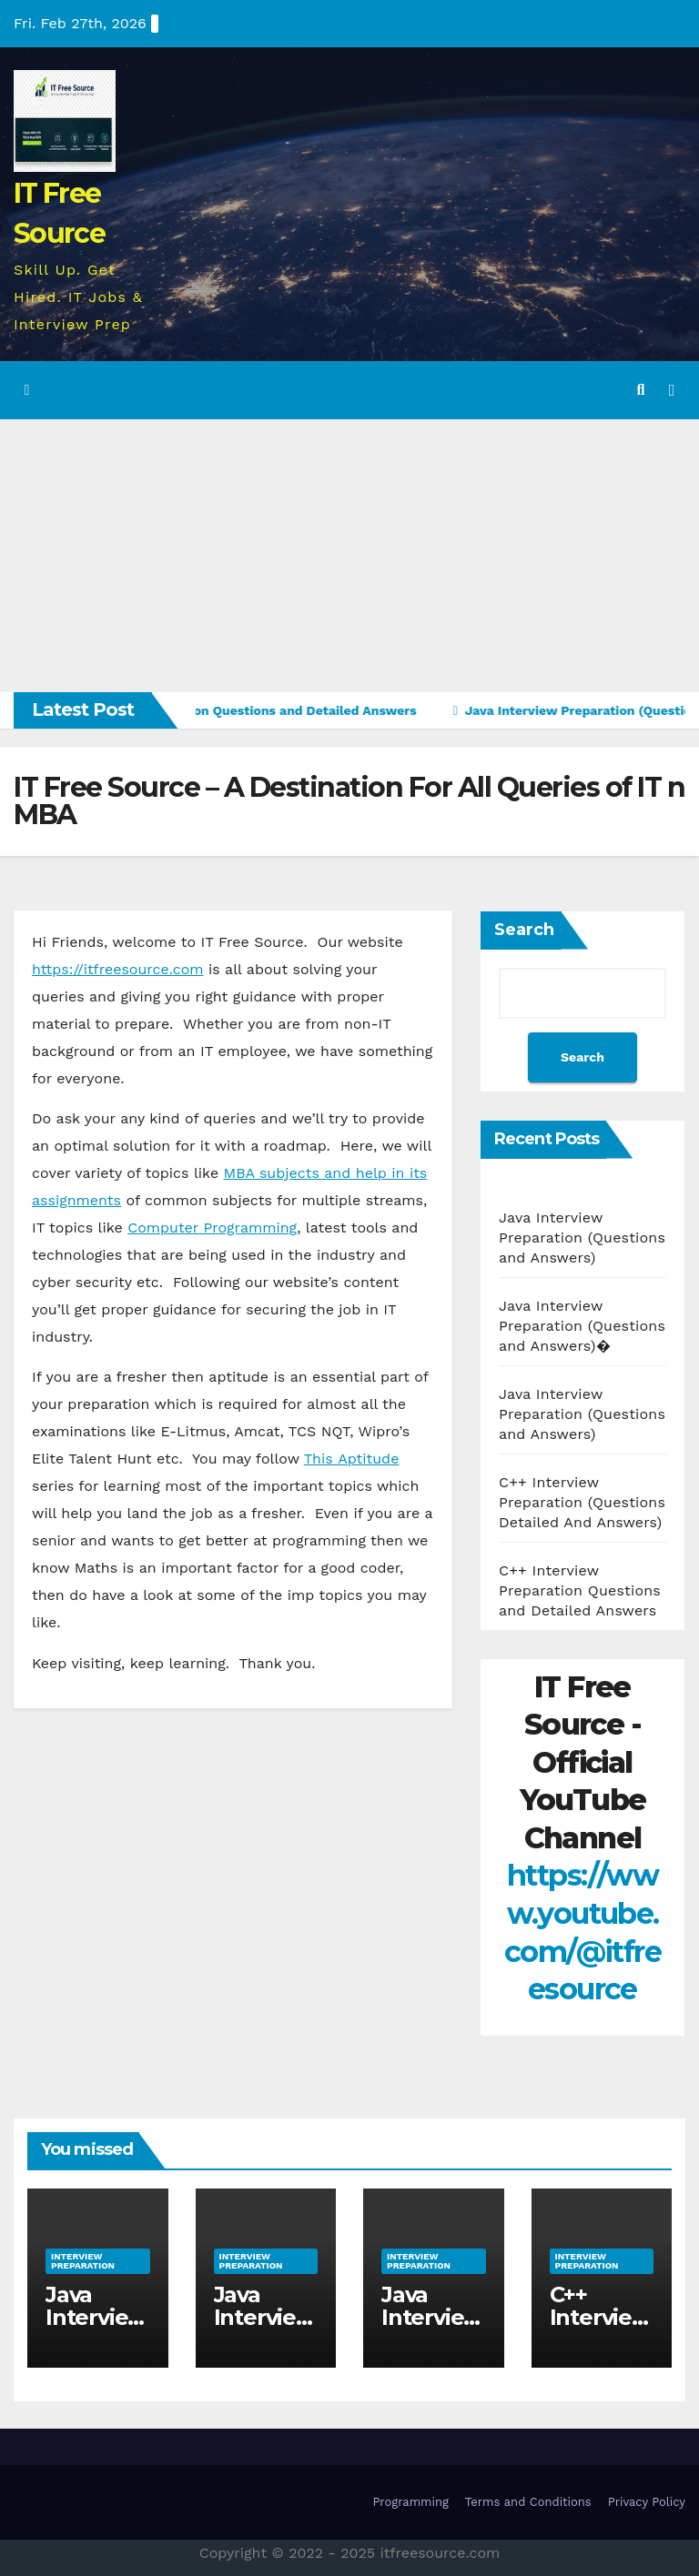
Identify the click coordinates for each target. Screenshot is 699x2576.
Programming (410, 2502)
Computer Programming (212, 1227)
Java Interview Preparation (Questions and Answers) (582, 1237)
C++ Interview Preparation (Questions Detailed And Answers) (582, 1502)
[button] (641, 389)
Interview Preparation (83, 2260)
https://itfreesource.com (118, 969)
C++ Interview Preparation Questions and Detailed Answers (580, 1590)
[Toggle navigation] (671, 390)
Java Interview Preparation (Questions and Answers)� (582, 1325)
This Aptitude (352, 1458)
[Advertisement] (349, 555)
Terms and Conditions (528, 2502)
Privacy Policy (646, 2502)
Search (524, 930)
